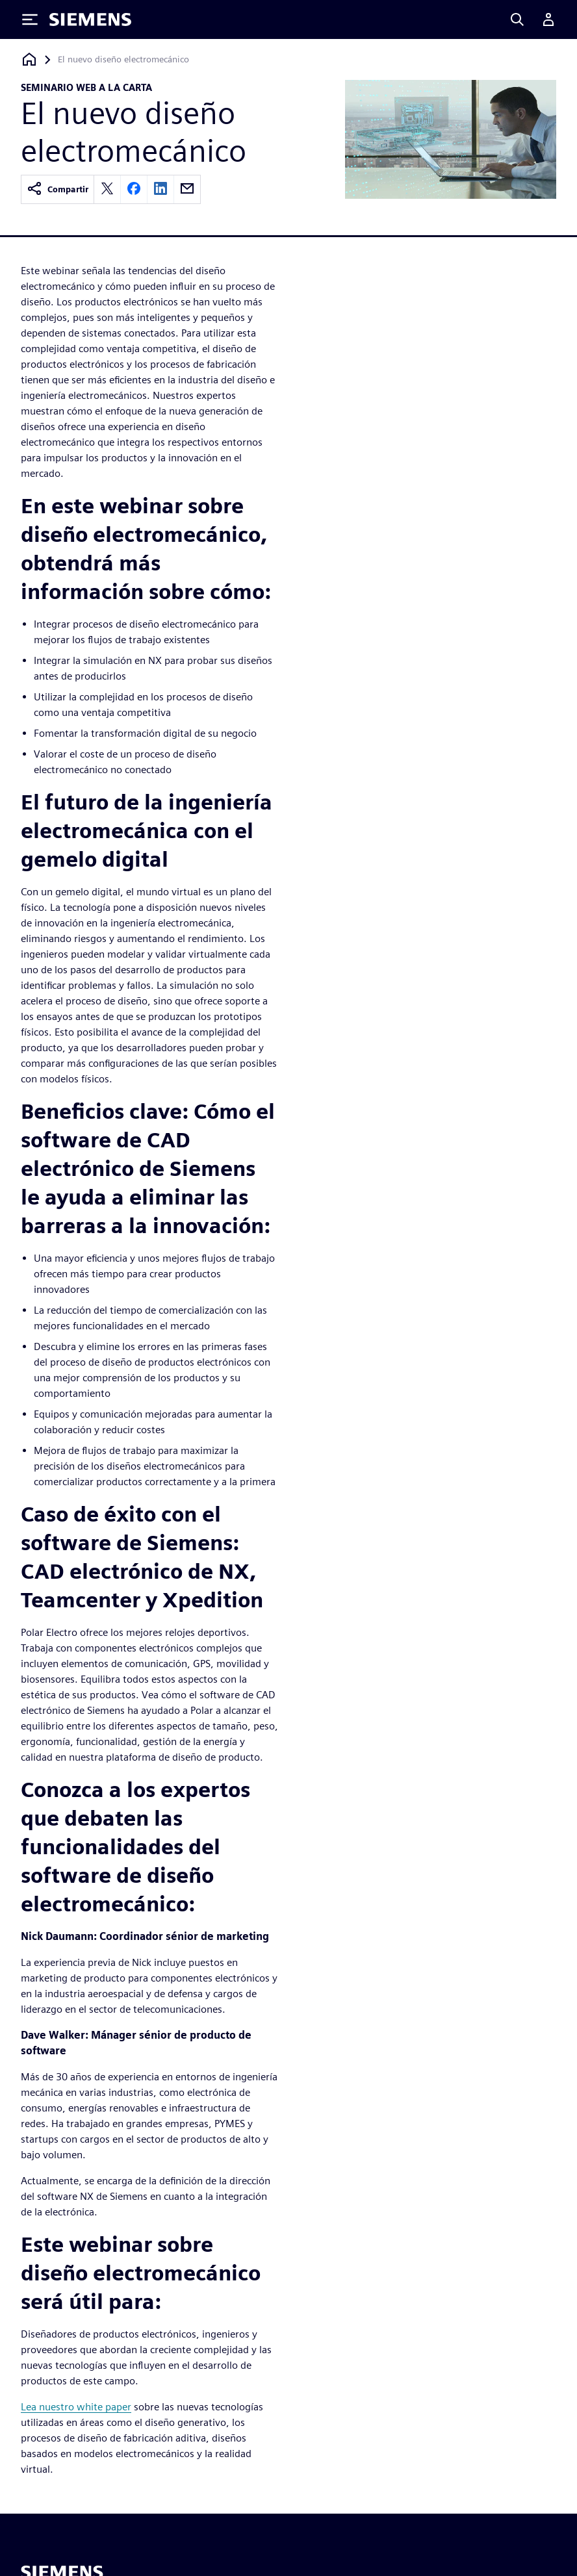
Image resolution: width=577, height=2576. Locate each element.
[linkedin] (160, 189)
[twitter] (107, 189)
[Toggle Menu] (30, 19)
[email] (187, 189)
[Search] (517, 19)
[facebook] (134, 189)
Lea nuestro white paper (76, 2407)
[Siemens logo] (90, 19)
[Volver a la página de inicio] (29, 59)
